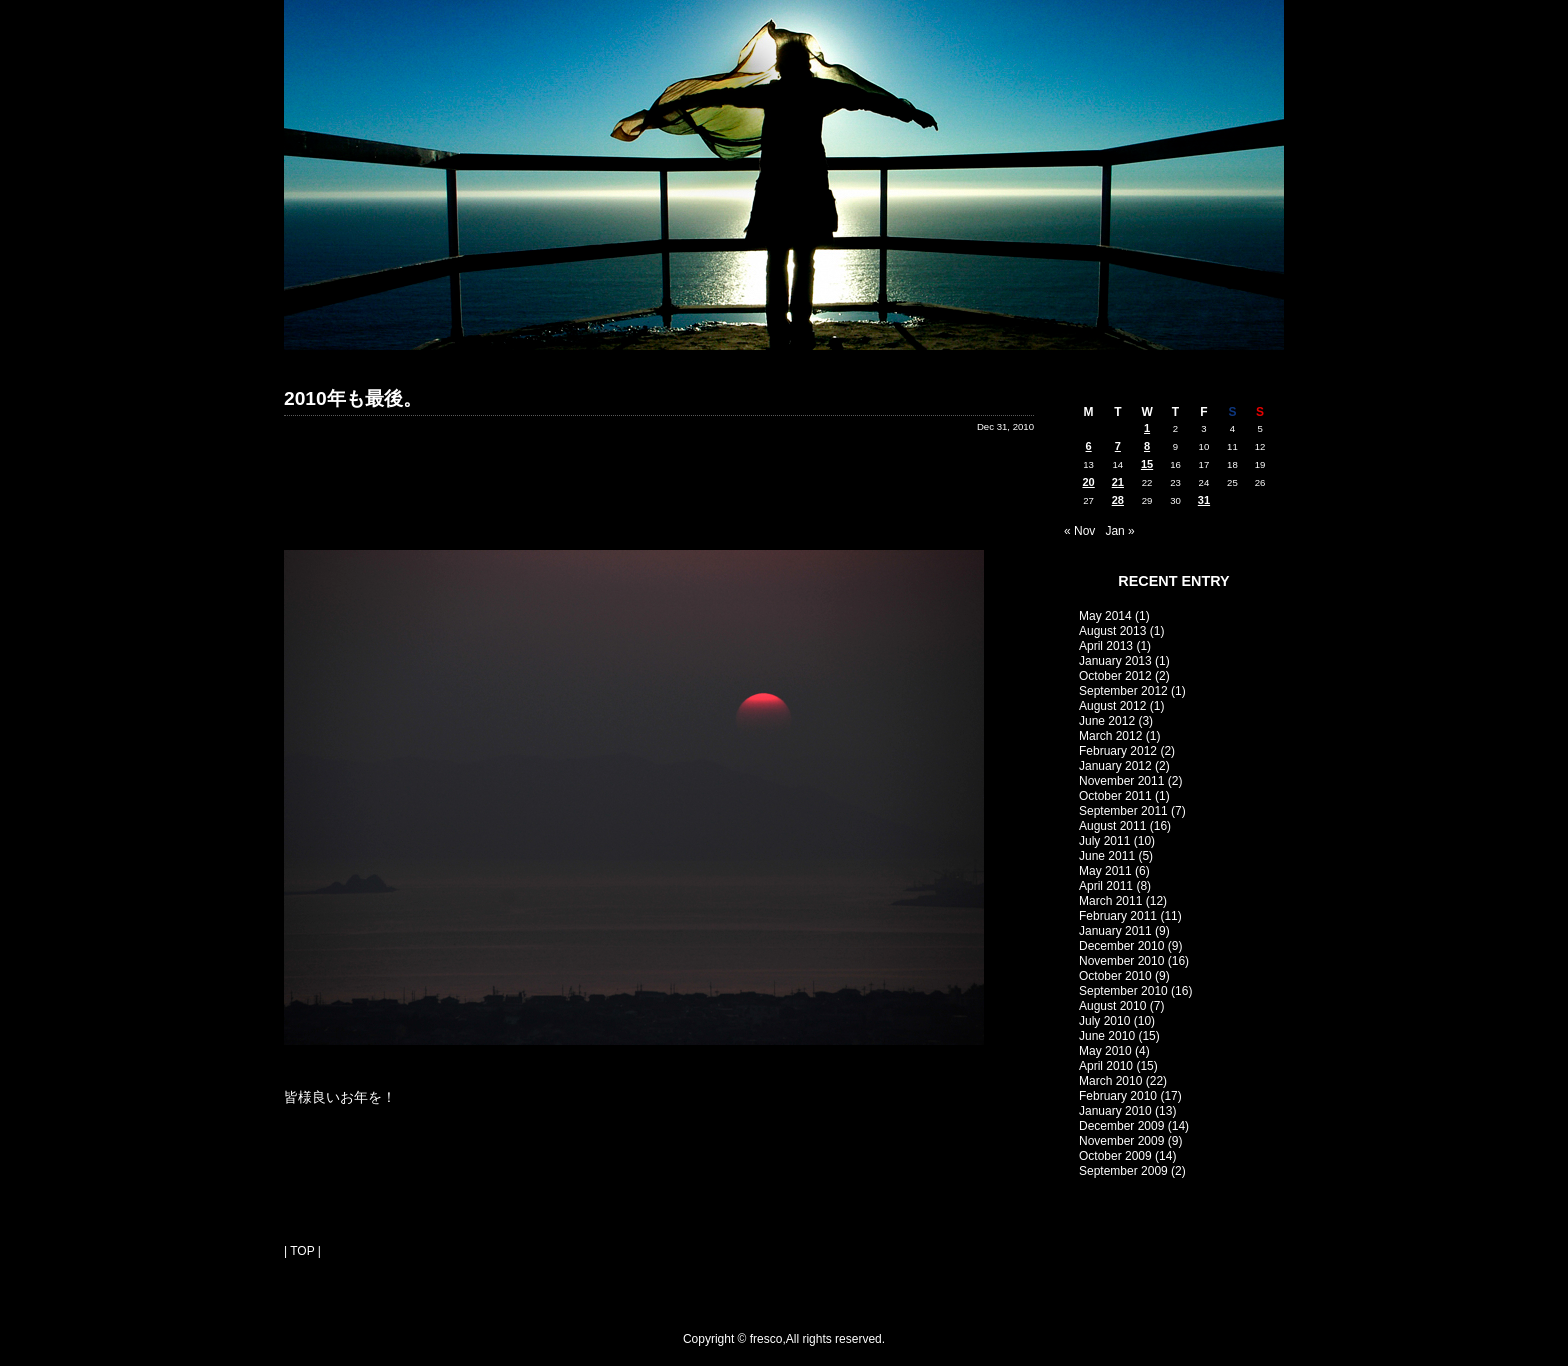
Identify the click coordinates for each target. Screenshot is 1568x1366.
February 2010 (1118, 1096)
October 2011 (1115, 796)
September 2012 (1123, 691)
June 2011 (1107, 856)
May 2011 (1105, 871)
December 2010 (1121, 946)
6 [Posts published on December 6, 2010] (1089, 446)
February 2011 (1118, 916)
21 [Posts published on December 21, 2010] (1118, 482)
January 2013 (1115, 661)
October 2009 (1115, 1156)
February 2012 (1118, 751)
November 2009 (1121, 1141)
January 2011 (1115, 931)
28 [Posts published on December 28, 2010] (1118, 500)
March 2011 (1110, 901)
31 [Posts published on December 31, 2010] (1204, 500)
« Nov (1079, 531)
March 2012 (1110, 736)
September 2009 (1123, 1171)
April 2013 (1106, 646)
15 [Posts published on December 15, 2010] (1147, 464)
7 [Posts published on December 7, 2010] (1118, 446)
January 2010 (1115, 1111)
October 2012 (1115, 676)
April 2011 (1106, 886)
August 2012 (1112, 706)
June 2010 (1107, 1036)
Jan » (1119, 531)
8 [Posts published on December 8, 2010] (1147, 446)
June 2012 (1107, 721)
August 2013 (1112, 631)
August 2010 (1112, 1006)
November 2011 (1121, 781)
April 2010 (1106, 1066)
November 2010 (1121, 961)
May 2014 (1105, 616)
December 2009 (1121, 1126)
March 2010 (1110, 1081)
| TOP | (302, 1251)
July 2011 (1104, 841)
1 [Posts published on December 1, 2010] (1147, 428)
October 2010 (1115, 976)
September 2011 (1123, 811)
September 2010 (1123, 991)
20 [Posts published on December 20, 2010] (1088, 482)
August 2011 (1112, 826)
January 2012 (1115, 766)
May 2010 (1105, 1051)
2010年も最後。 (353, 398)
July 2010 (1104, 1021)
